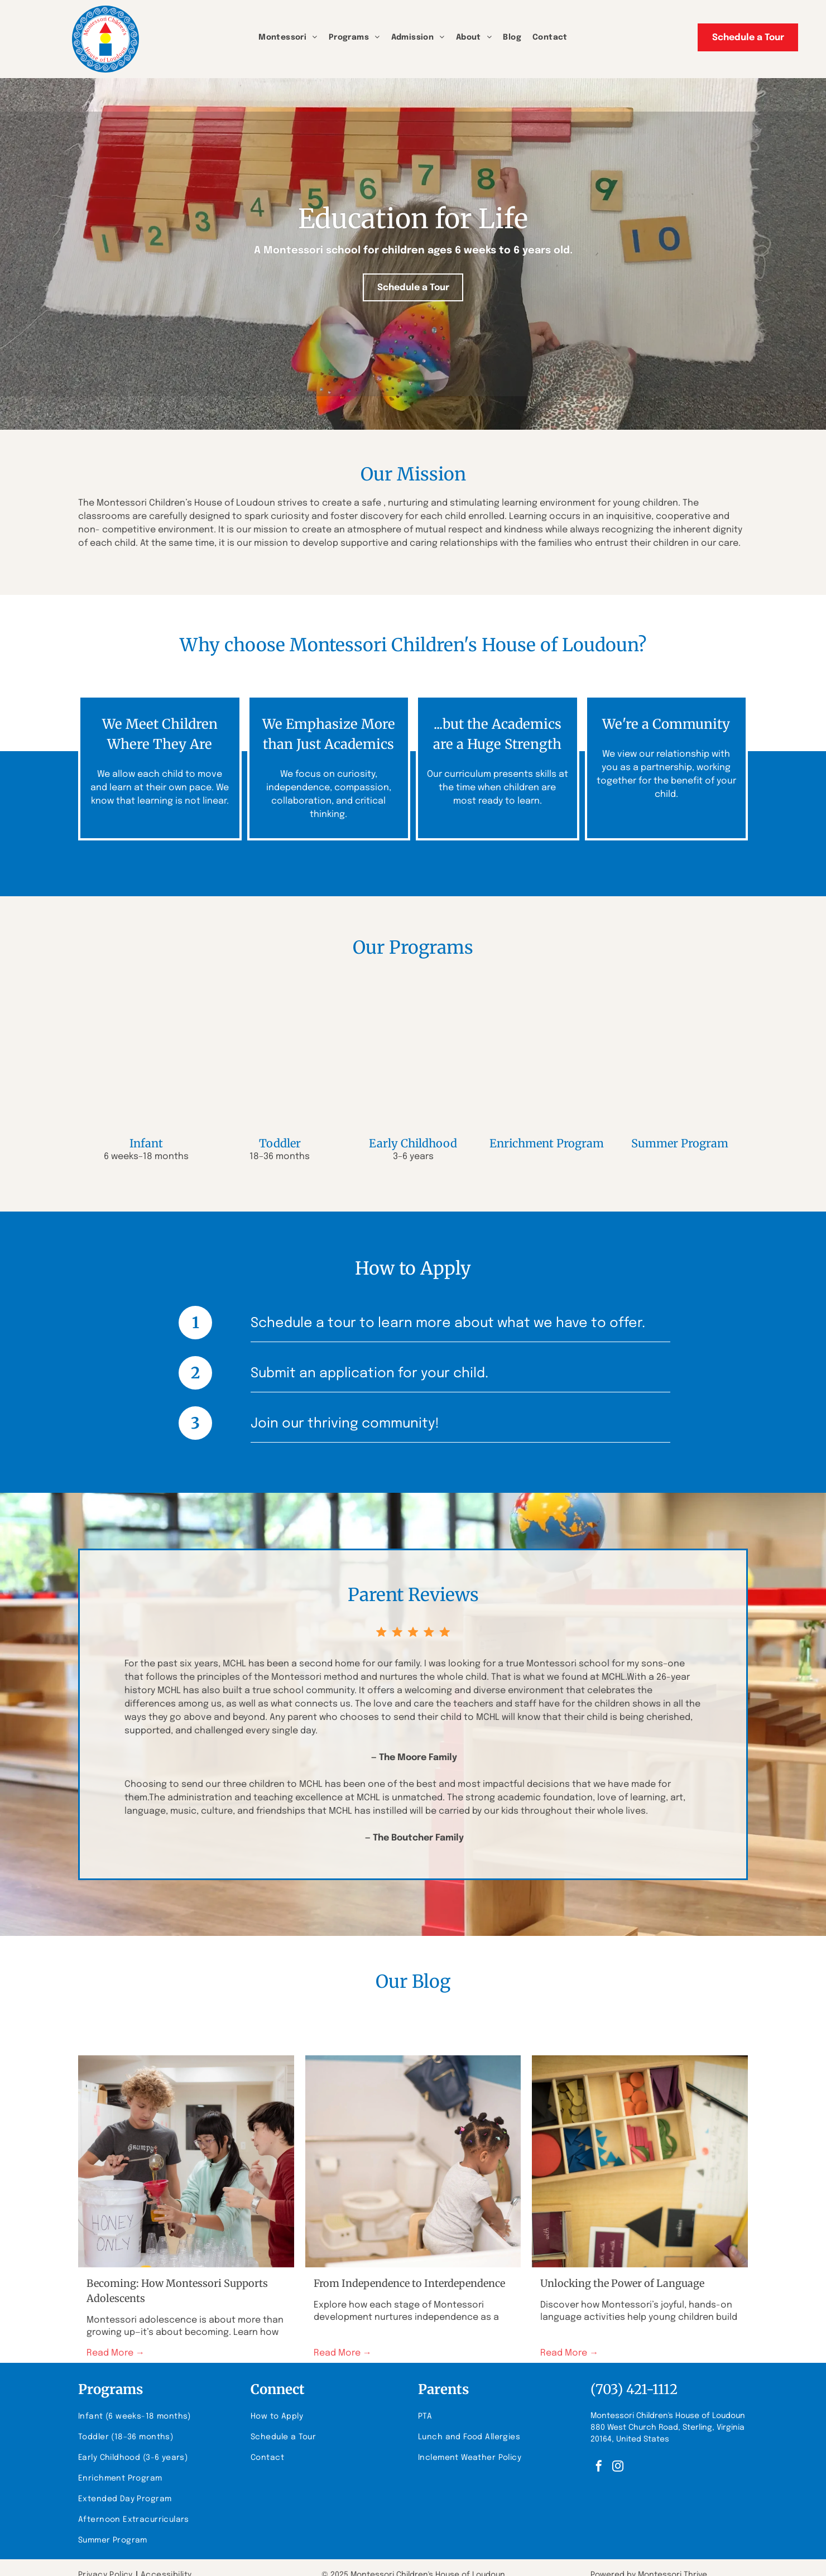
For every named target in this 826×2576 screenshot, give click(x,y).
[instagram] (617, 2467)
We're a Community (666, 724)
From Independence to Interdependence (409, 2283)
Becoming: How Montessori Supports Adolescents (177, 2291)
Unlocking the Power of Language (622, 2283)
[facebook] (598, 2467)
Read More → (116, 2353)
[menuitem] (288, 38)
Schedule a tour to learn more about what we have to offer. (448, 1323)
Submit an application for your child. (369, 1374)
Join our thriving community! (345, 1424)
